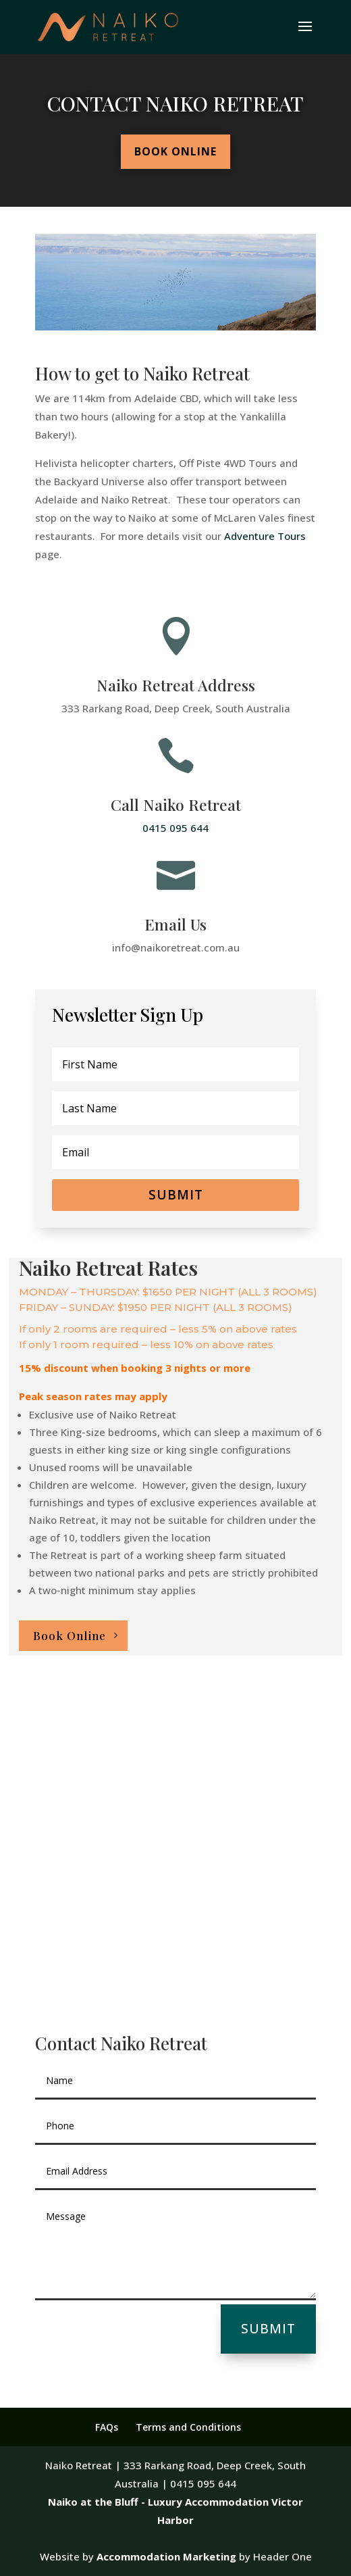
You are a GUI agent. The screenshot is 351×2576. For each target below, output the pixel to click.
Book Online (175, 151)
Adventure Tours (265, 536)
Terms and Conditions (188, 2427)
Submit (268, 2328)
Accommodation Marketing (166, 2556)
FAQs (106, 2427)
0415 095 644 (175, 828)
